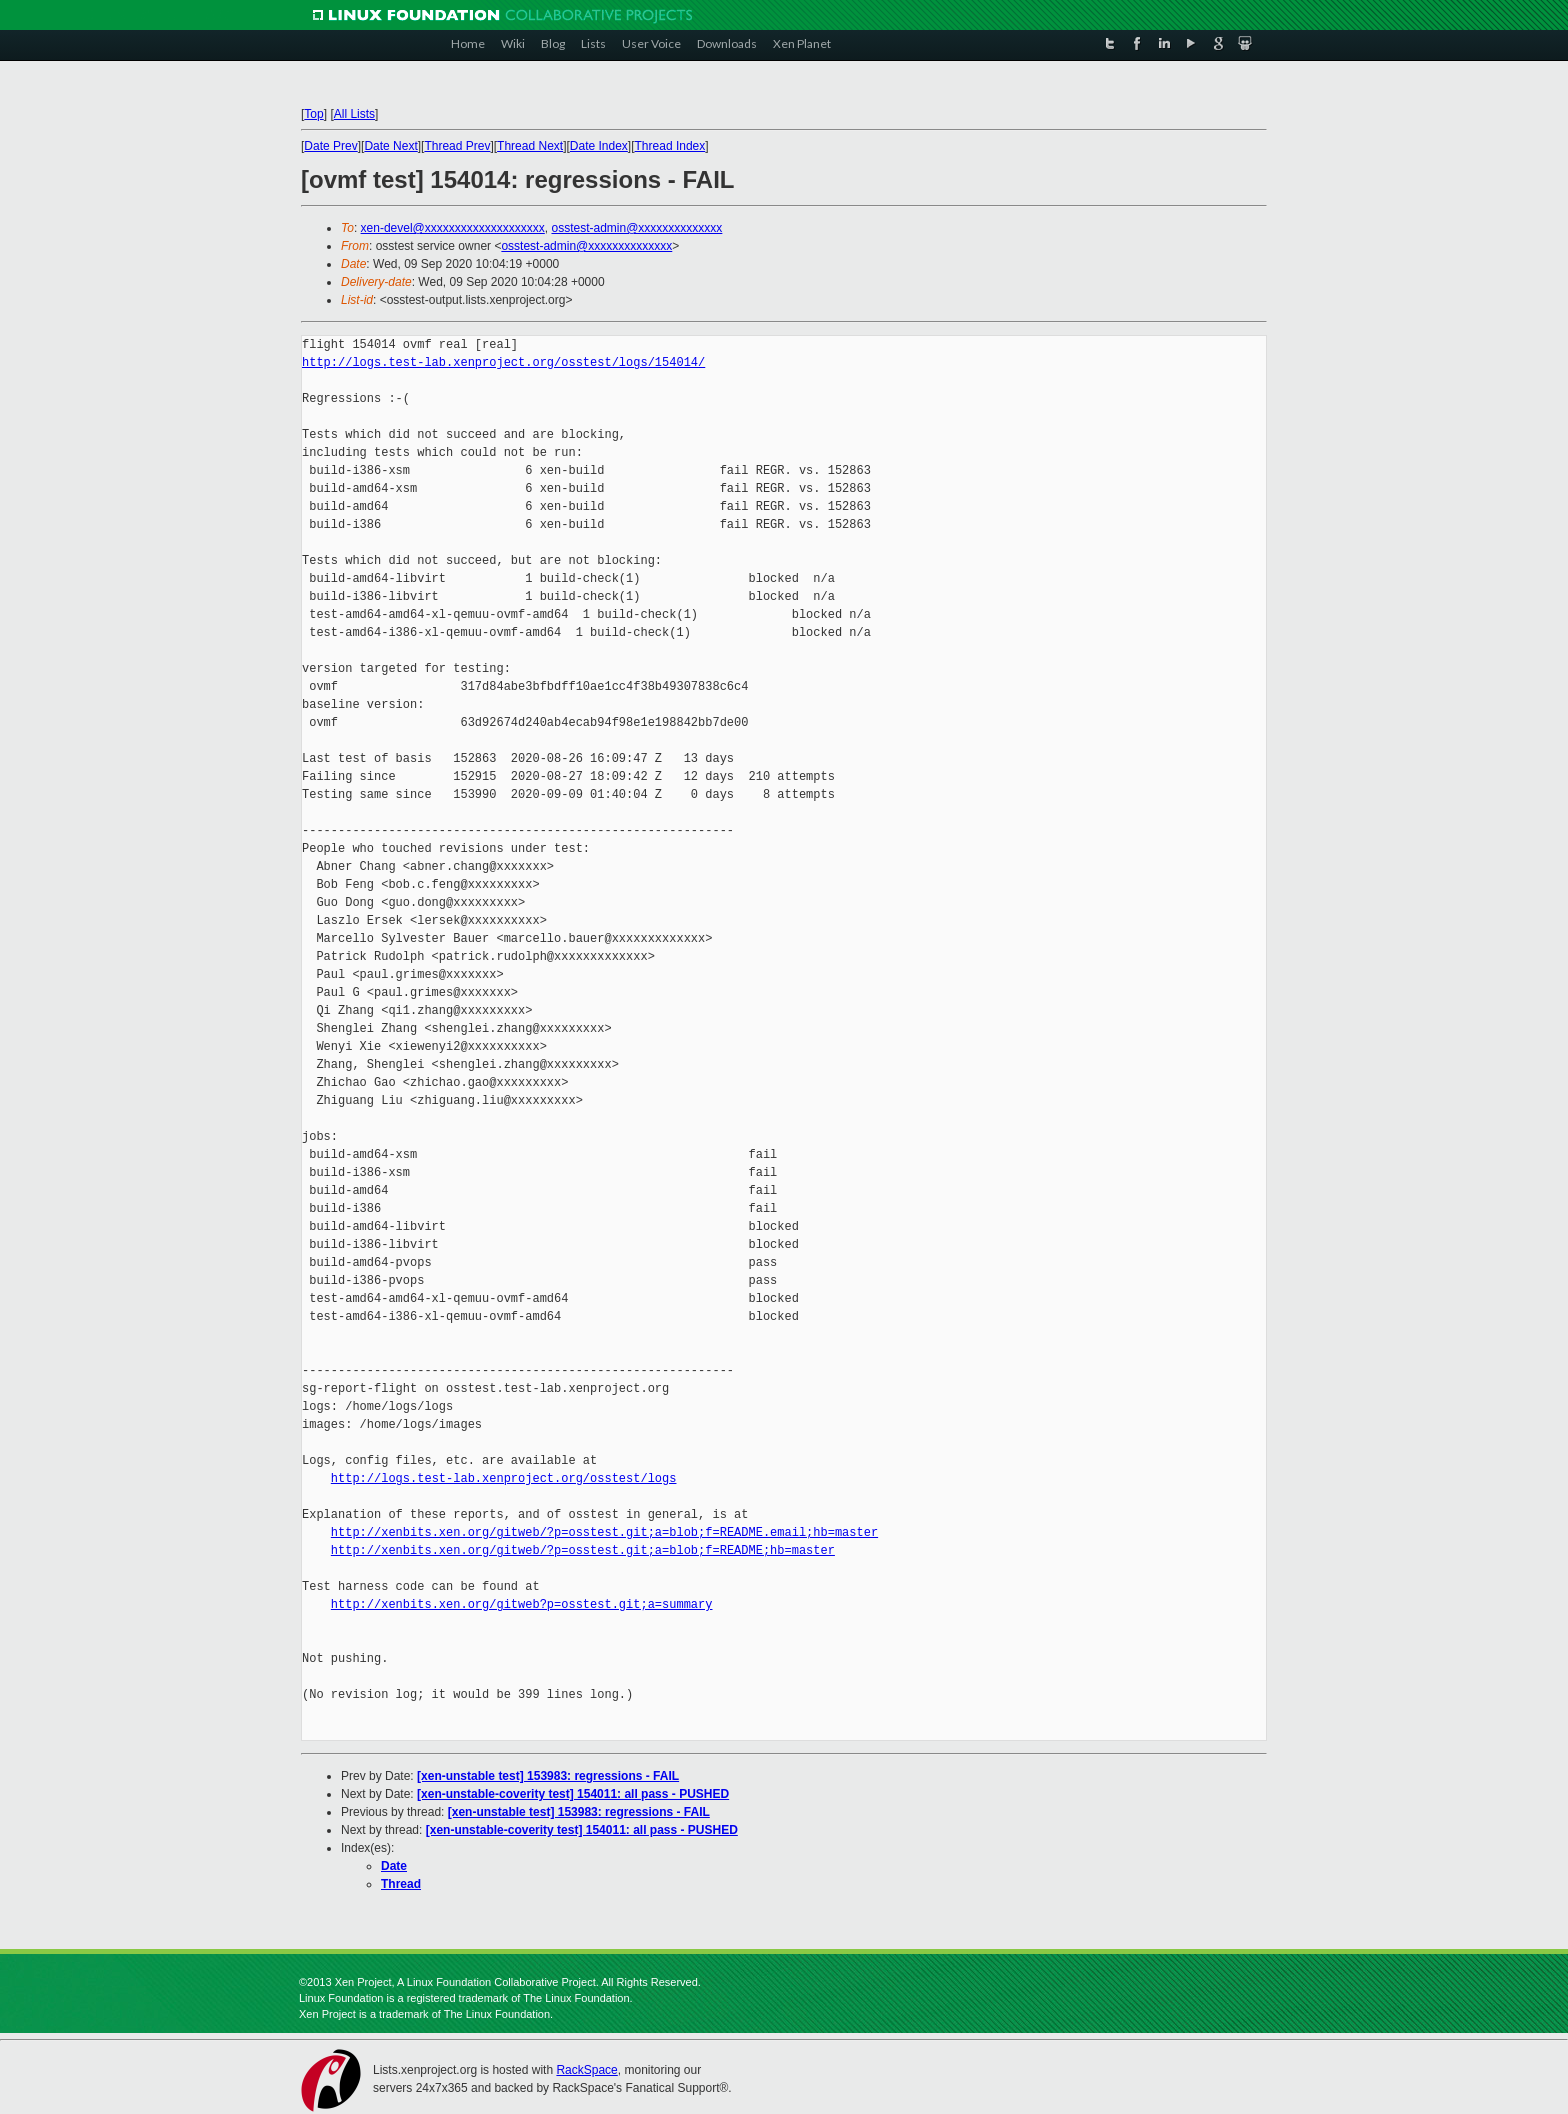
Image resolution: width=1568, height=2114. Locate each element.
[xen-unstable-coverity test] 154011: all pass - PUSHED (573, 1794)
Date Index (599, 146)
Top (313, 114)
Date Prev (330, 146)
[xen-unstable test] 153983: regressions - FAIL (548, 1776)
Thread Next (530, 146)
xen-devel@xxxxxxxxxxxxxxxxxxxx (453, 228)
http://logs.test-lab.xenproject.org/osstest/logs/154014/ (503, 362)
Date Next (390, 146)
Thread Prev (457, 146)
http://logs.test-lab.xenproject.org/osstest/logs (504, 1478)
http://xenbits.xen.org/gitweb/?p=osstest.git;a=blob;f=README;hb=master (583, 1550)
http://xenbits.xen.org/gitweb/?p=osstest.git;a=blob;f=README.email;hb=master (604, 1532)
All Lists (354, 114)
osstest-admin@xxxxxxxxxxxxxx (636, 228)
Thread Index (670, 146)
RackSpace (586, 2070)
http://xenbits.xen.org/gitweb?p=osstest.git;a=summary (522, 1604)
